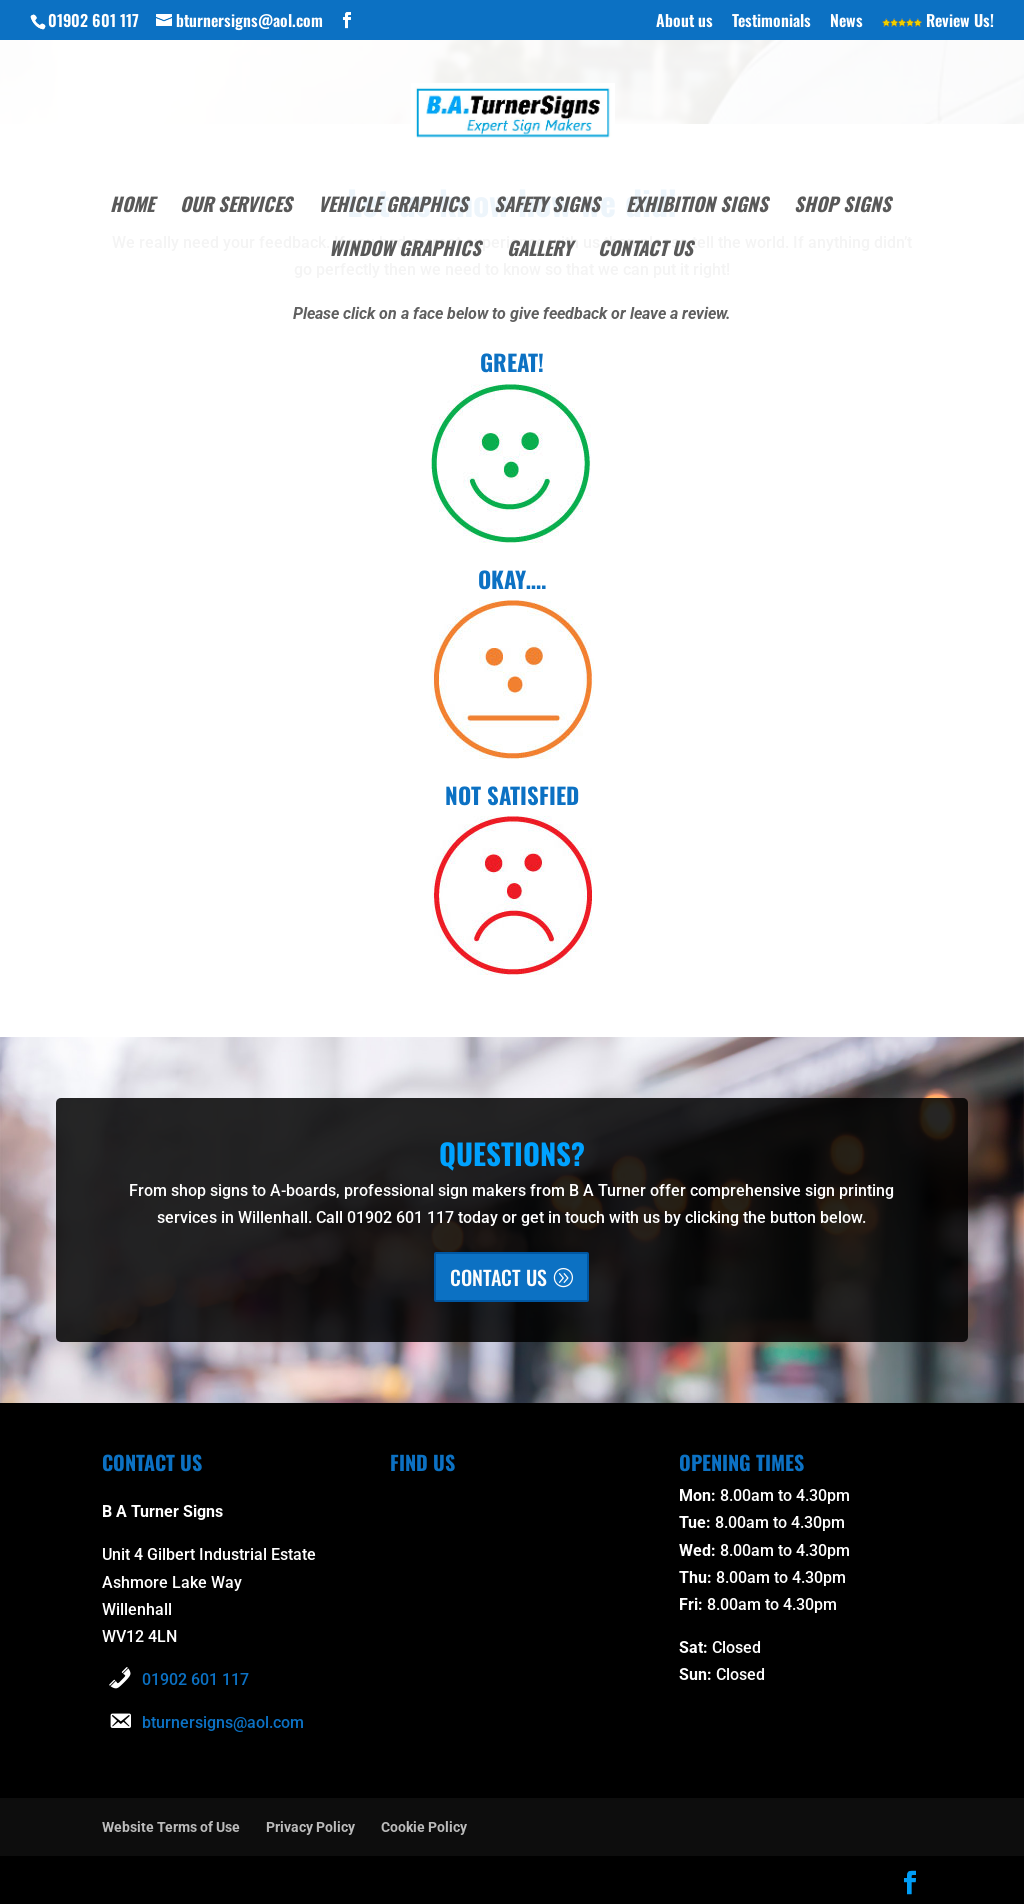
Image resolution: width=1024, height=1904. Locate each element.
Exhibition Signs (697, 206)
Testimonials (771, 22)
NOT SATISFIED (512, 792)
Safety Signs (547, 206)
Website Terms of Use (171, 1825)
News (846, 22)
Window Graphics (405, 250)
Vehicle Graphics (393, 206)
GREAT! (512, 361)
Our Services (236, 206)
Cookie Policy (424, 1825)
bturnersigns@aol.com (223, 1720)
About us (684, 22)
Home (132, 206)
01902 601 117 (195, 1677)
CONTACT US (498, 1275)
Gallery (539, 250)
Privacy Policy (310, 1825)
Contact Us (645, 250)
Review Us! (938, 22)
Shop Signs (842, 206)
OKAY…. (512, 577)
